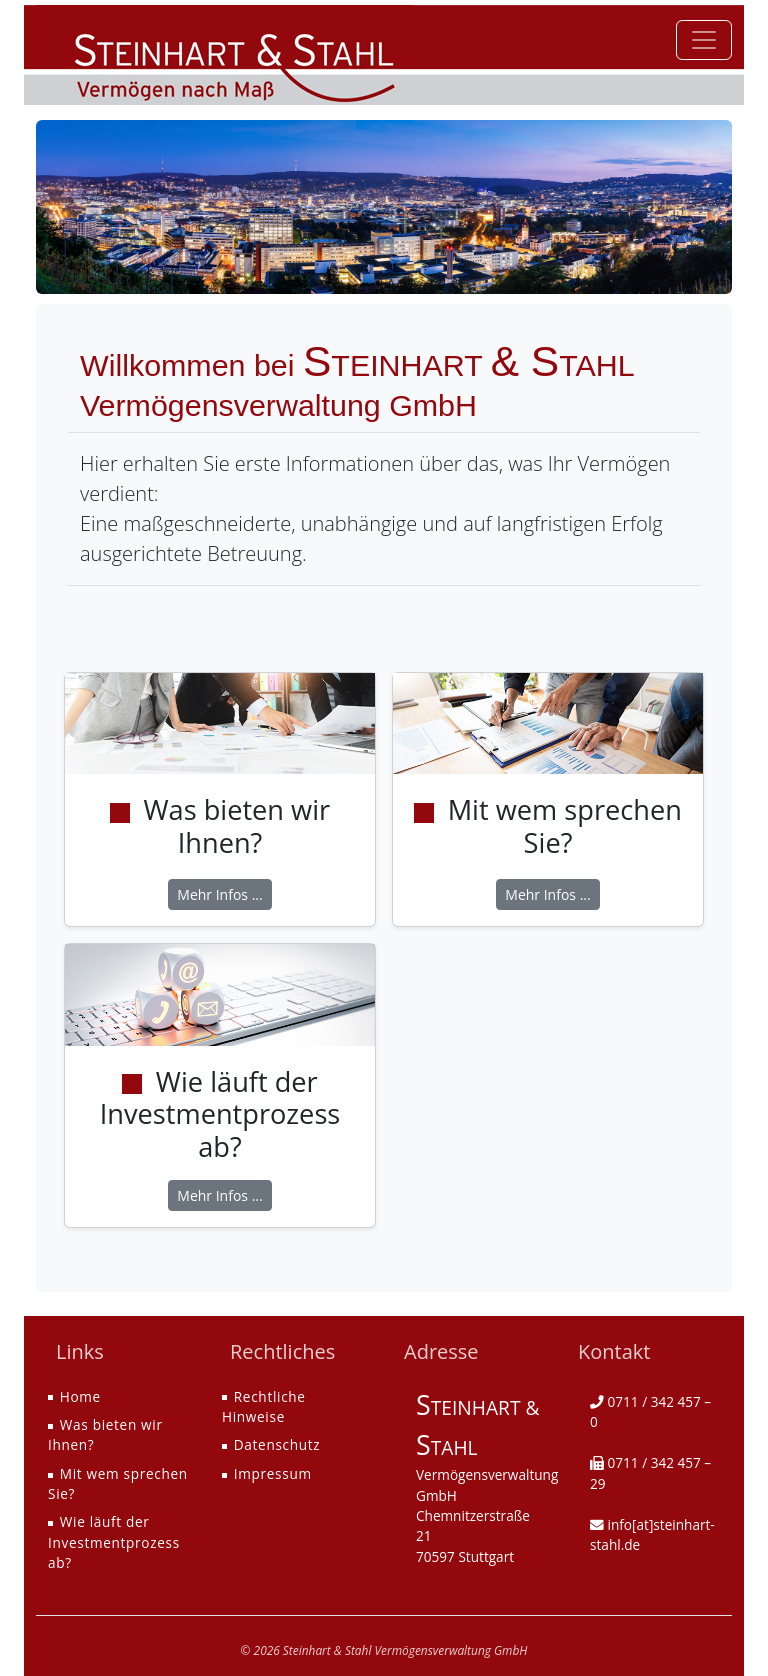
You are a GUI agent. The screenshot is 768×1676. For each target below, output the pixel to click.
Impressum (273, 1473)
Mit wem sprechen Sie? (118, 1483)
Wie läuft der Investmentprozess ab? (114, 1542)
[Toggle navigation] (704, 40)
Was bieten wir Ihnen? (105, 1434)
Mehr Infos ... (219, 894)
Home (80, 1396)
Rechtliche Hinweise (264, 1406)
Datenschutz (277, 1444)
